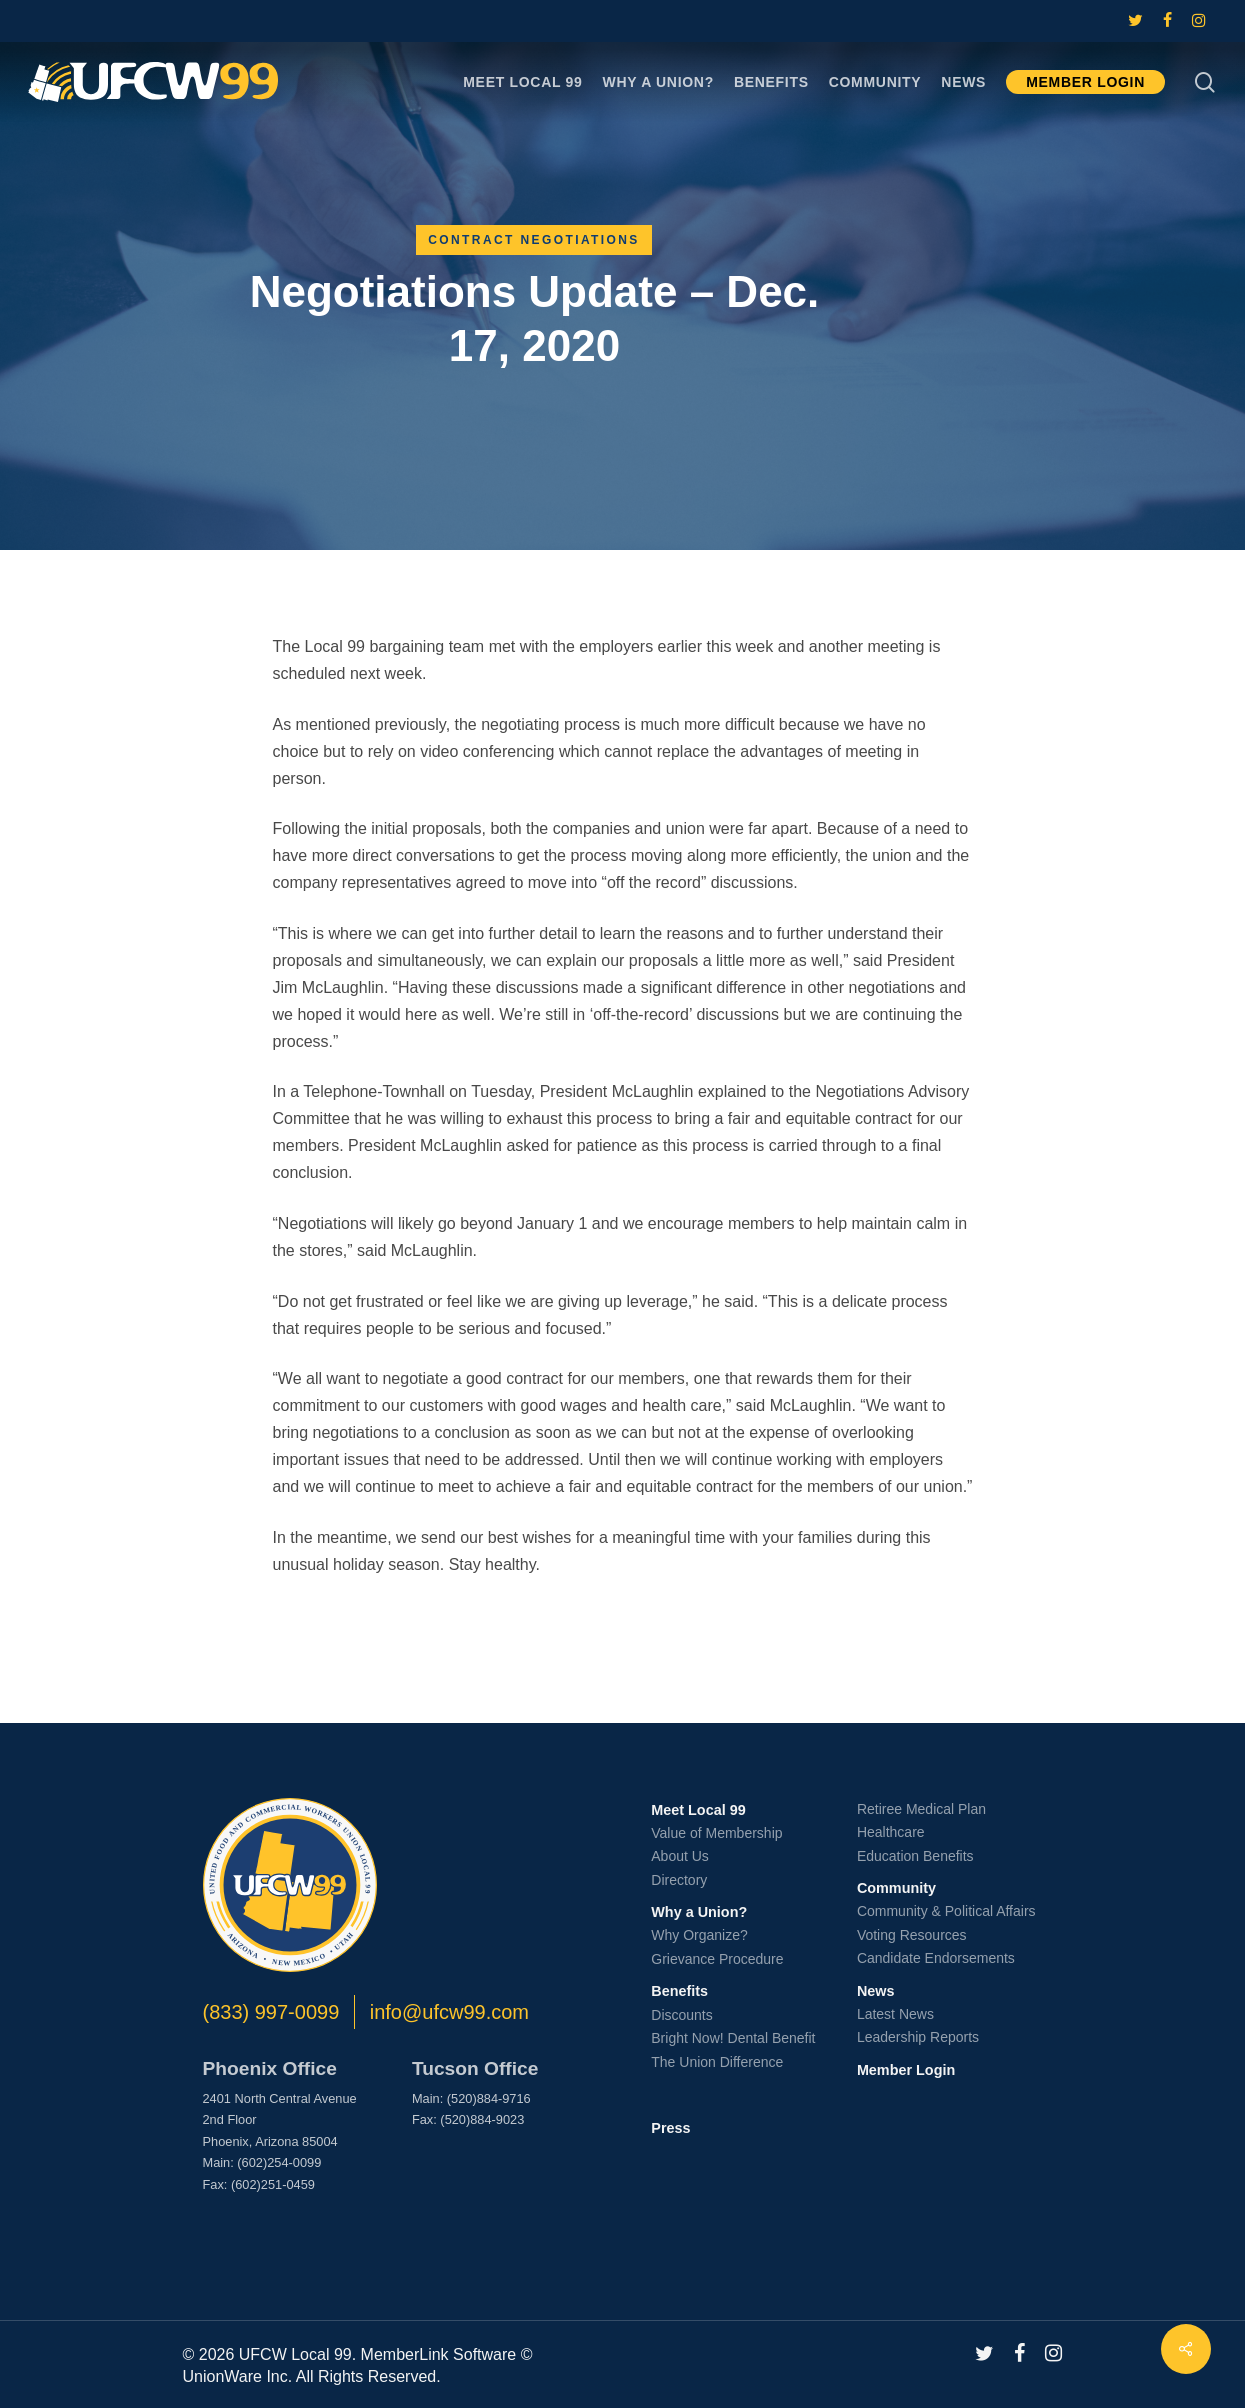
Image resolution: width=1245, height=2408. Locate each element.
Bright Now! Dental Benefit (733, 2038)
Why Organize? (699, 1935)
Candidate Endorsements (936, 1958)
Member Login (906, 2070)
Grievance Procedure (717, 1959)
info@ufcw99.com (449, 2012)
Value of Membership (716, 1833)
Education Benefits (915, 1856)
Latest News (895, 2014)
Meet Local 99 (698, 1810)
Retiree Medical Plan (921, 1809)
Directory (679, 1880)
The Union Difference (717, 2062)
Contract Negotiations (534, 240)
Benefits (679, 1991)
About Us (680, 1856)
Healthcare (891, 1832)
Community (896, 1888)
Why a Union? (699, 1912)
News (876, 1991)
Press (670, 2128)
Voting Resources (912, 1935)
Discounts (681, 2015)
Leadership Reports (918, 2037)
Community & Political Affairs (946, 1911)
